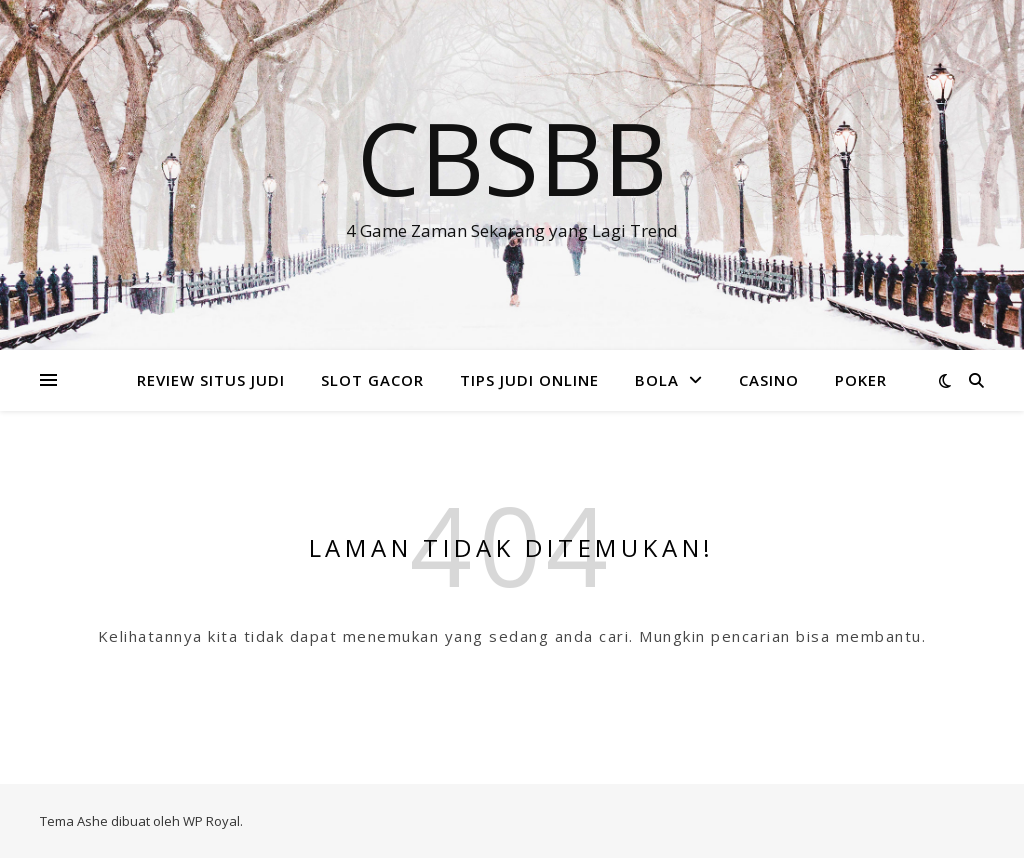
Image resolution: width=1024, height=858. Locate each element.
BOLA (657, 380)
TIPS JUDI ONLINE (529, 380)
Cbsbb (512, 157)
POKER (861, 380)
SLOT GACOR (372, 380)
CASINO (769, 380)
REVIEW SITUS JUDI (211, 380)
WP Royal (211, 821)
